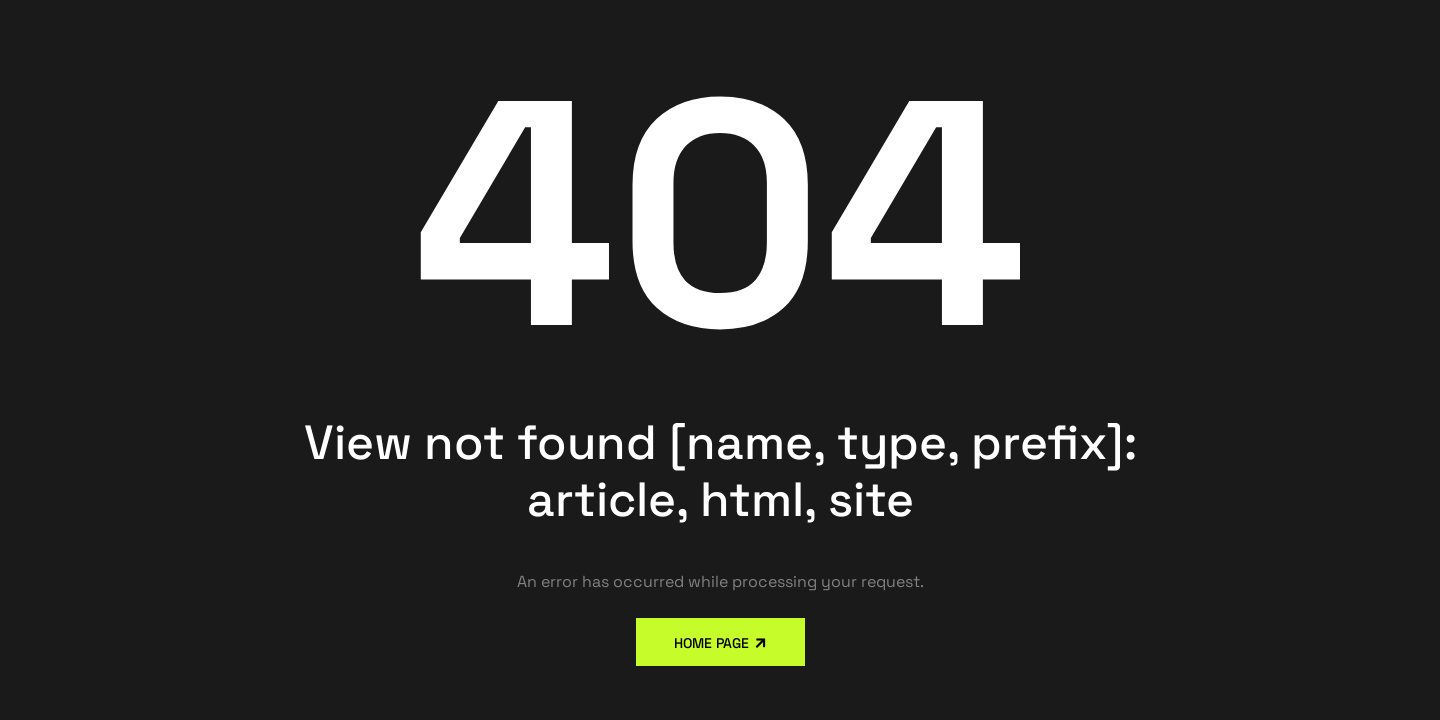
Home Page (711, 643)
